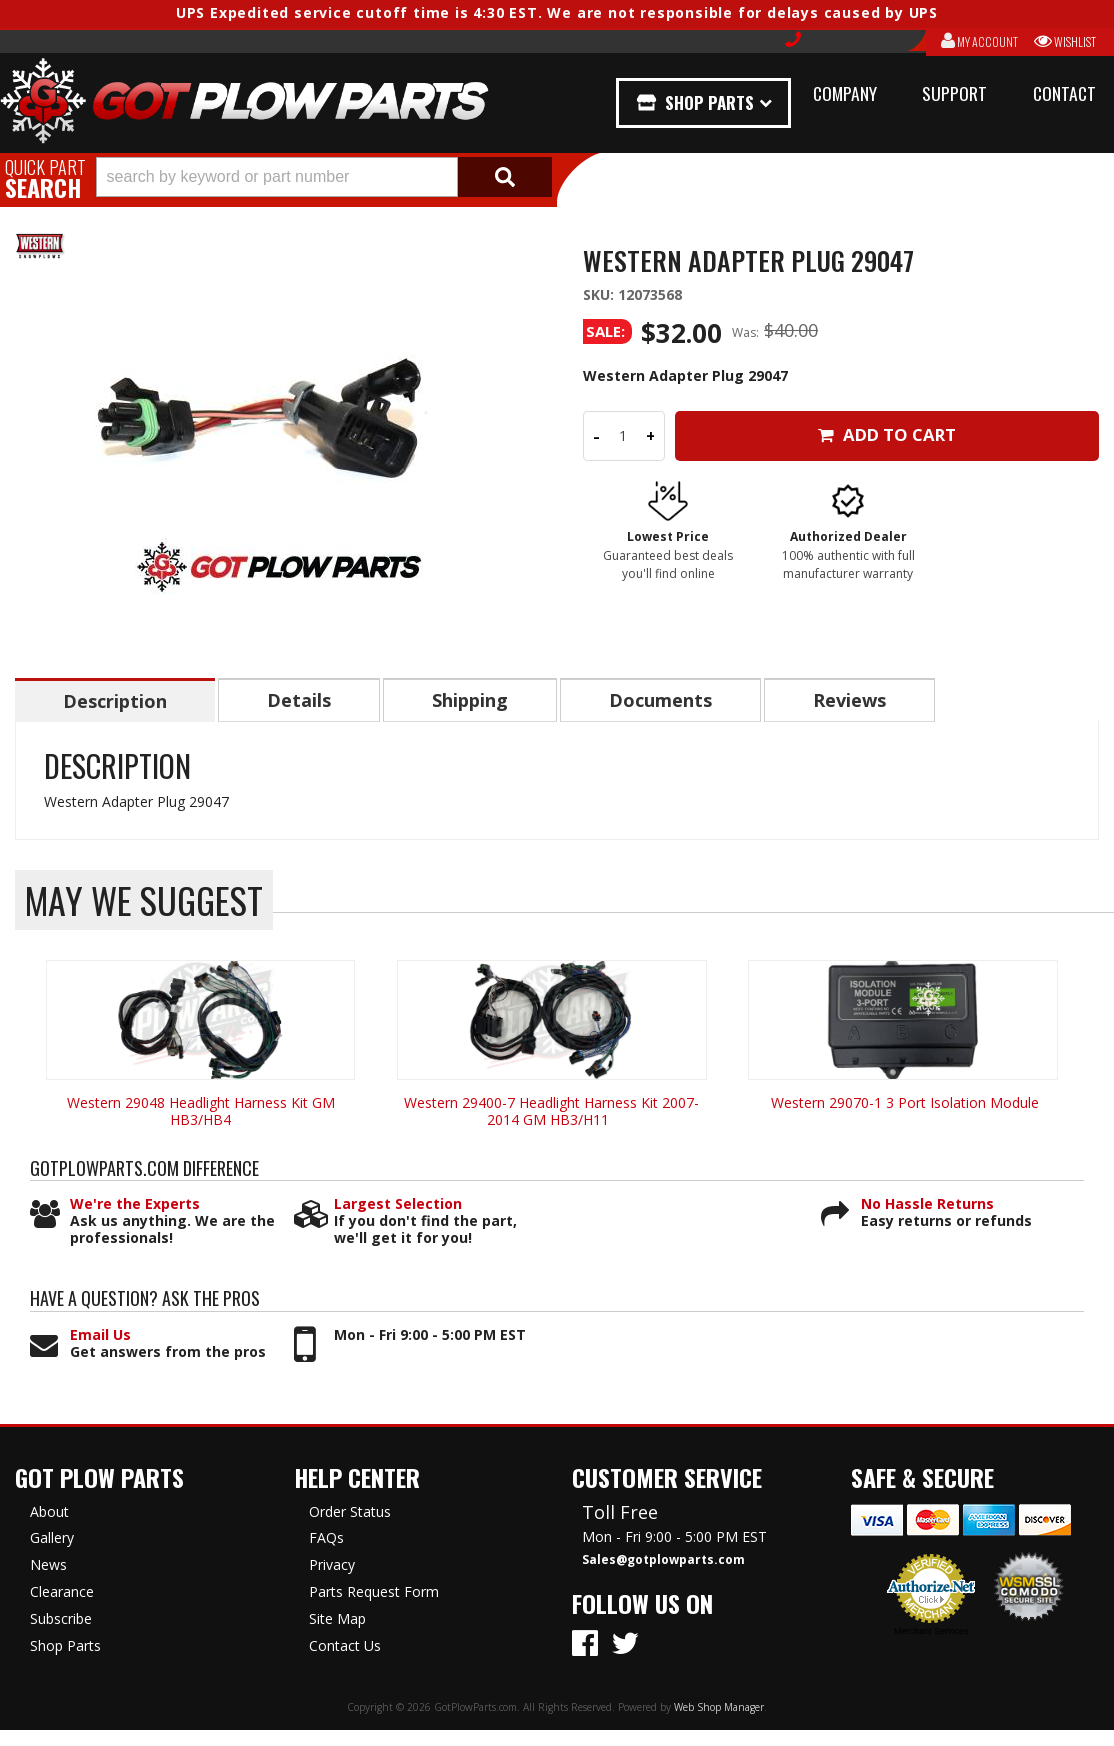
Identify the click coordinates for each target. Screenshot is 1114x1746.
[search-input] (277, 177)
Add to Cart (887, 434)
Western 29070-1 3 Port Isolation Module (903, 1103)
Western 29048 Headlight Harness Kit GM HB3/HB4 (201, 1112)
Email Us (100, 1336)
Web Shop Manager (719, 1708)
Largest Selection (398, 1205)
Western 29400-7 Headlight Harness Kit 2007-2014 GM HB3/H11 (551, 1112)
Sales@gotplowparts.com (663, 1561)
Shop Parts (710, 102)
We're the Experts (135, 1205)
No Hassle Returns (927, 1205)
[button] (324, 177)
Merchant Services (931, 1632)
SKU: (600, 294)
